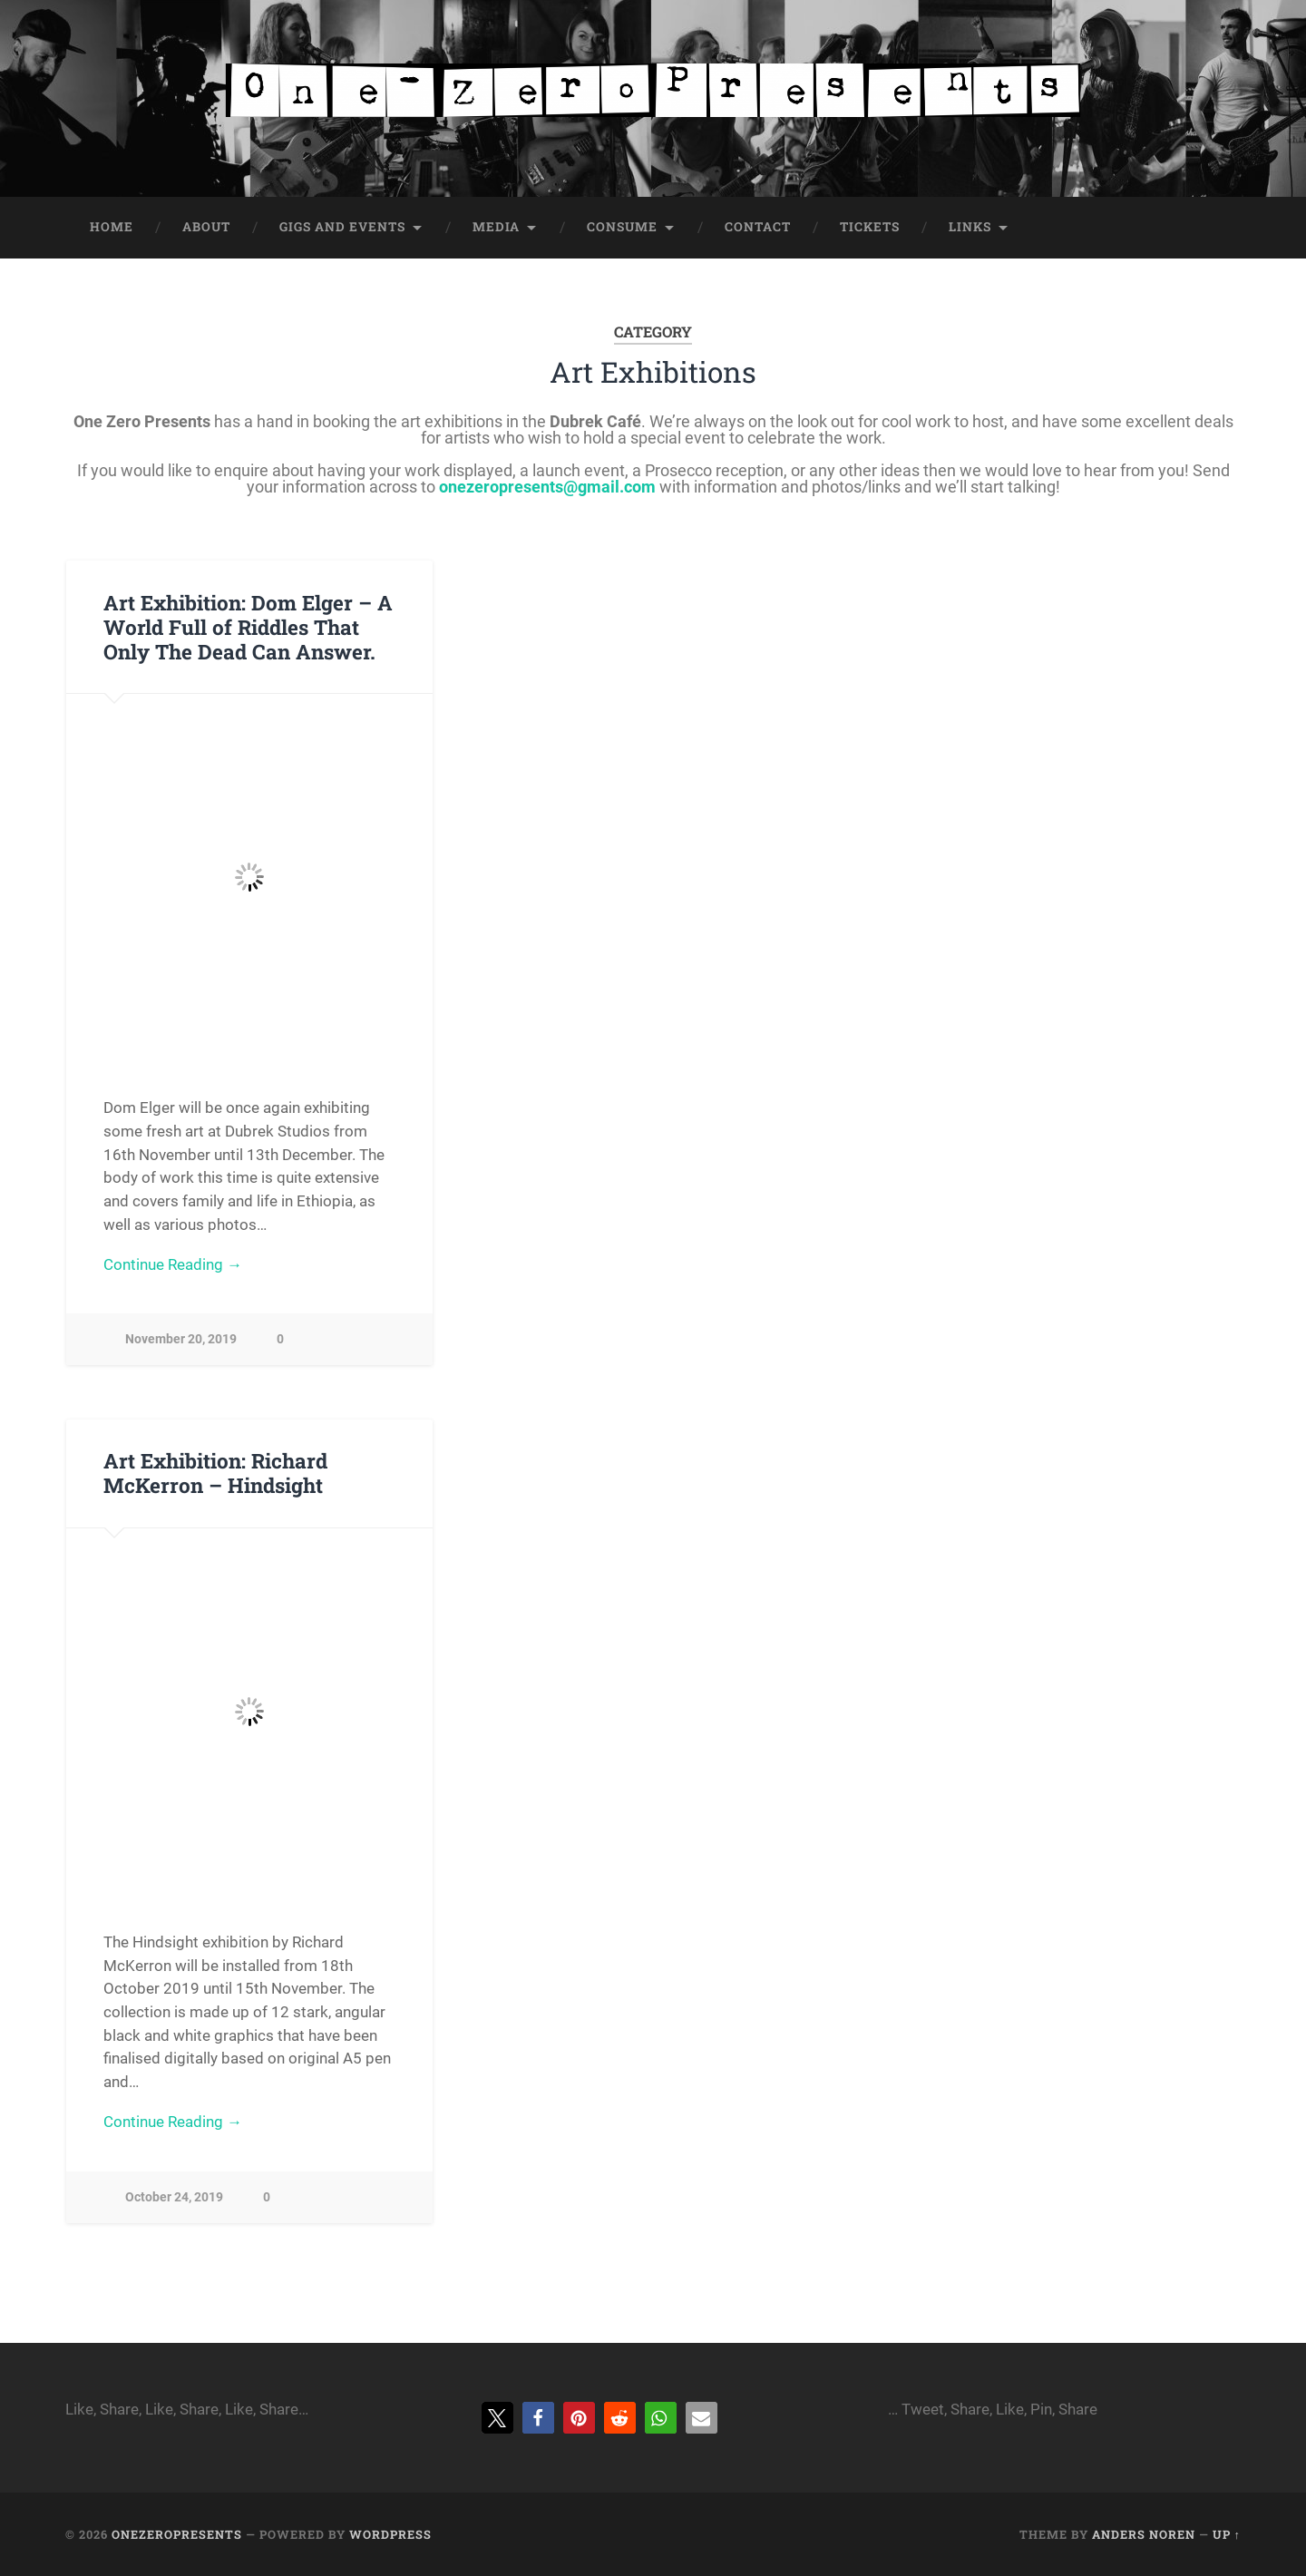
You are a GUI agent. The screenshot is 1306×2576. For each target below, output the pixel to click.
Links (970, 227)
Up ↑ (1227, 2534)
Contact (758, 227)
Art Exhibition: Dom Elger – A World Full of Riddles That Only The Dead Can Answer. (248, 627)
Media (496, 227)
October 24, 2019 (174, 2197)
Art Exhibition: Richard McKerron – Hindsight (215, 1472)
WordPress (390, 2534)
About (206, 227)
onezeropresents (177, 2534)
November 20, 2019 (181, 1339)
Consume (622, 227)
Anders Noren (1143, 2534)
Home (111, 227)
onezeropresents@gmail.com (547, 486)
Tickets (870, 227)
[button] (497, 2418)
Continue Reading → (172, 1264)
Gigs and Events (342, 227)
